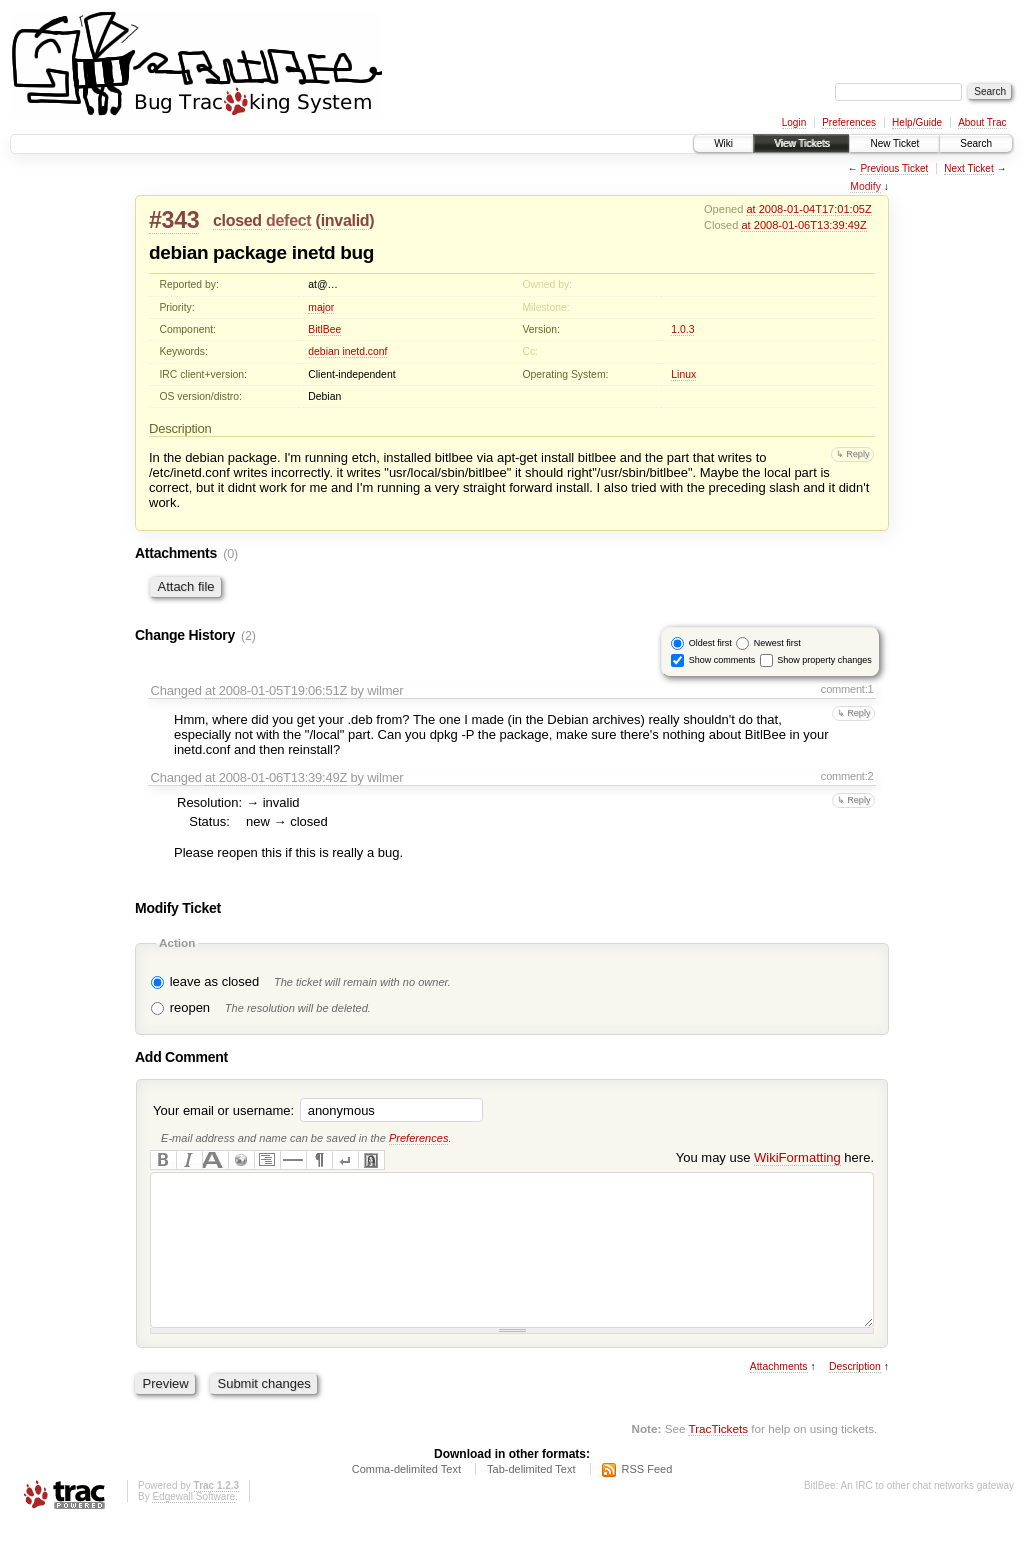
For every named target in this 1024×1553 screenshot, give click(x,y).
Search (976, 143)
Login (794, 122)
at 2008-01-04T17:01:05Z (808, 209)
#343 (174, 220)
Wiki (723, 143)
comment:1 (847, 689)
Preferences (849, 122)
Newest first (777, 643)
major (321, 307)
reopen (190, 1007)
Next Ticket (968, 168)
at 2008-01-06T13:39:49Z (803, 225)
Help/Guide (917, 122)
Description (855, 1396)
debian (323, 351)
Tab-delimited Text (531, 1499)
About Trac (982, 122)
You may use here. (775, 1157)
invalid (345, 220)
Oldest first (710, 643)
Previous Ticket (894, 168)
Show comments (722, 660)
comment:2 (847, 776)
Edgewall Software (193, 1526)
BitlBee (324, 329)
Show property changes (824, 660)
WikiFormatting (797, 1157)
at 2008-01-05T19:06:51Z (276, 690)
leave (185, 981)
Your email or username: (223, 1110)
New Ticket (894, 143)
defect (288, 220)
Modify (865, 186)
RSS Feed (647, 1499)
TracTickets (718, 1458)
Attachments (779, 1396)
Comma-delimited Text (406, 1499)
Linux (683, 374)
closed (237, 220)
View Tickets (801, 143)
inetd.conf (364, 351)
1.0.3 (682, 329)
